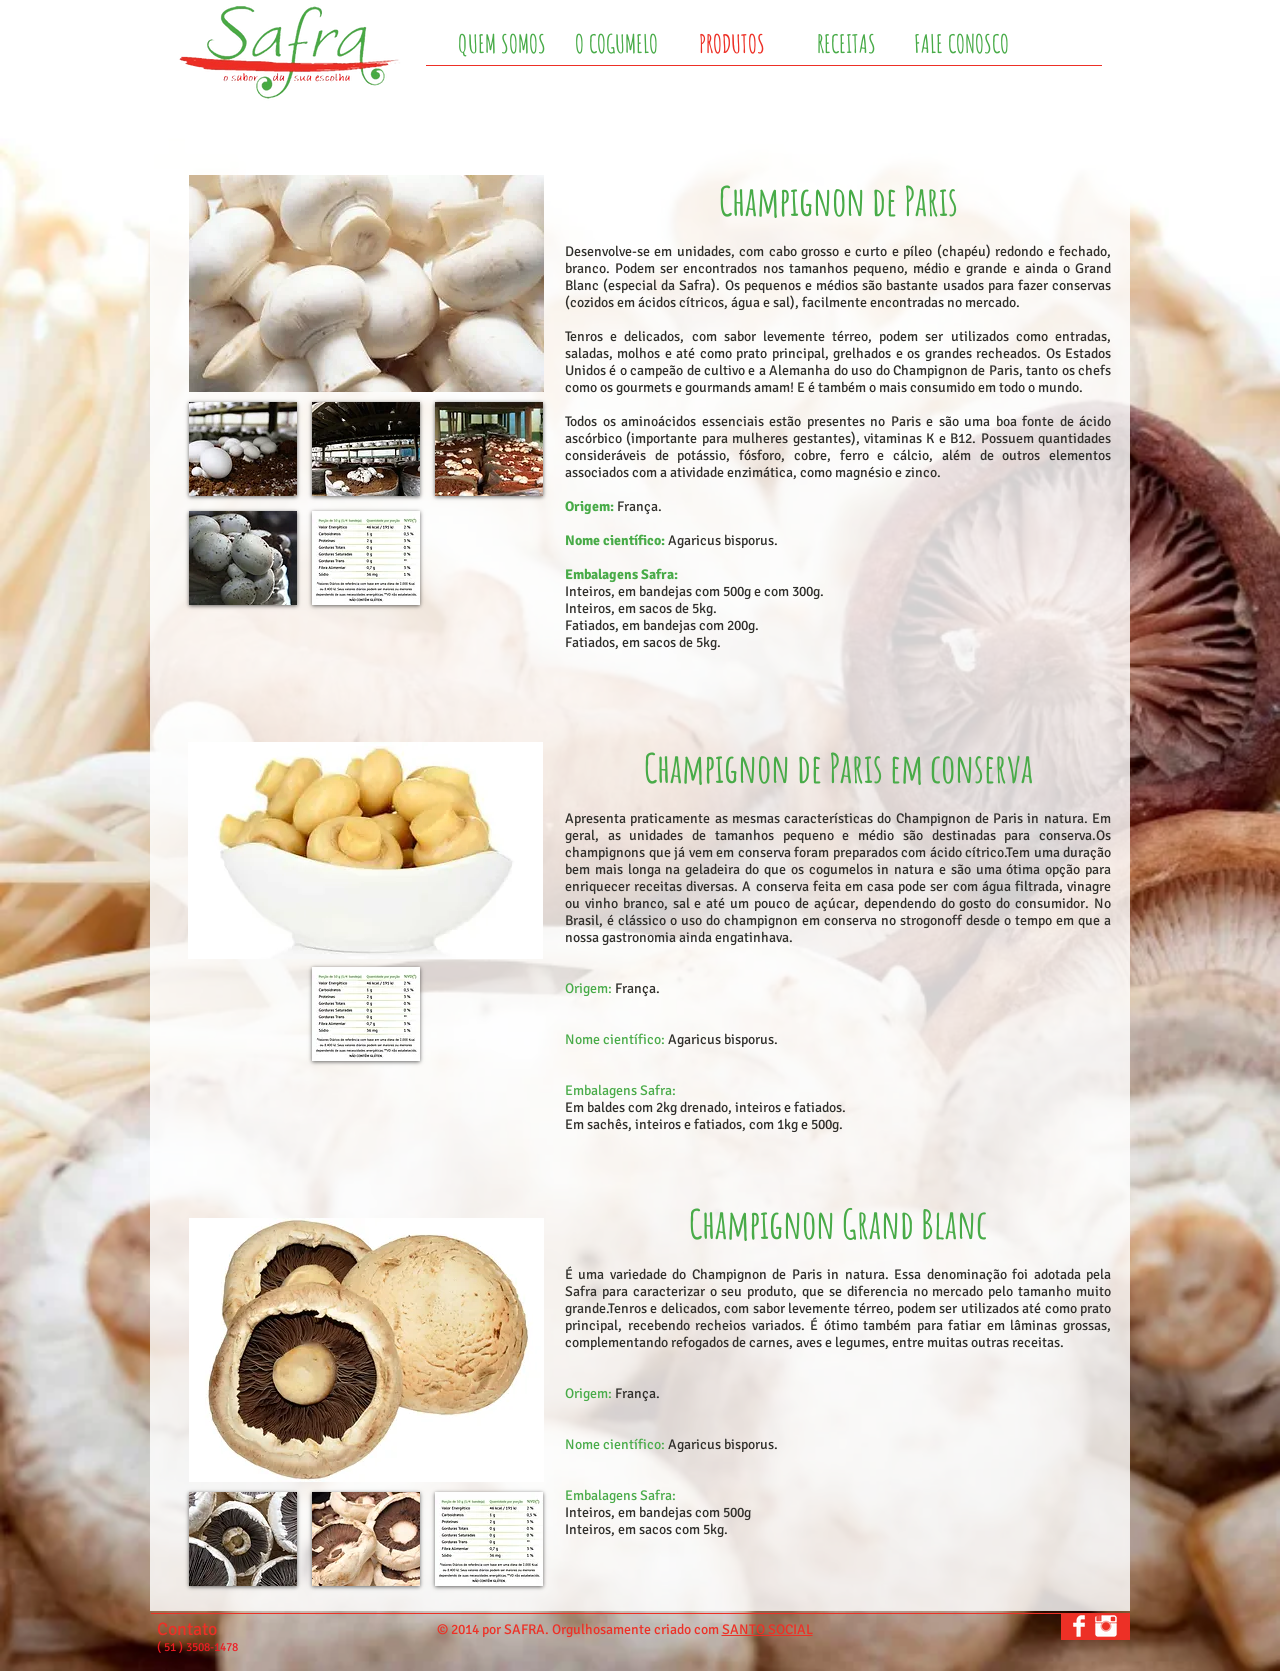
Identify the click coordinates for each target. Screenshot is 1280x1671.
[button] (243, 449)
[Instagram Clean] (1106, 1626)
